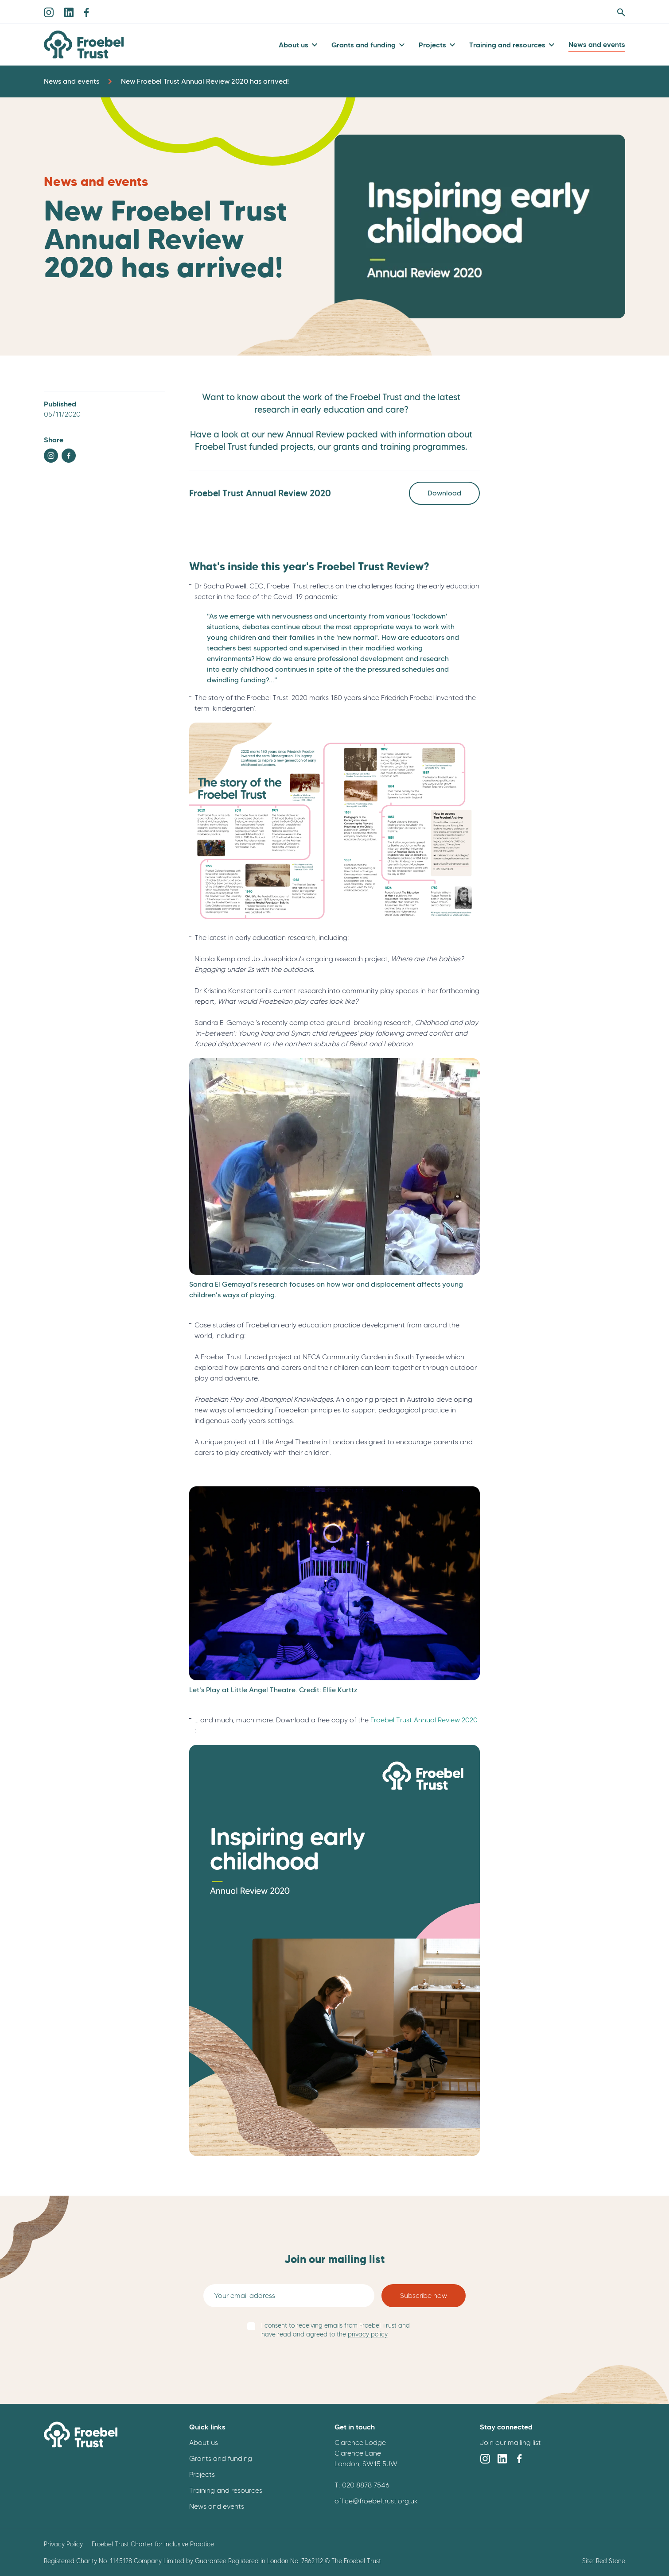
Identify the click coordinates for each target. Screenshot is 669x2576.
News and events (596, 44)
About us (293, 44)
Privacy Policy (63, 2544)
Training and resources (507, 44)
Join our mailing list (510, 2442)
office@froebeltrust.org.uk (376, 2501)
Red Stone (610, 2561)
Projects (432, 44)
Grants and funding (363, 44)
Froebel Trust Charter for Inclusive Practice (153, 2544)
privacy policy (368, 2334)
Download (444, 493)
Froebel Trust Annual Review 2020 (423, 1720)
